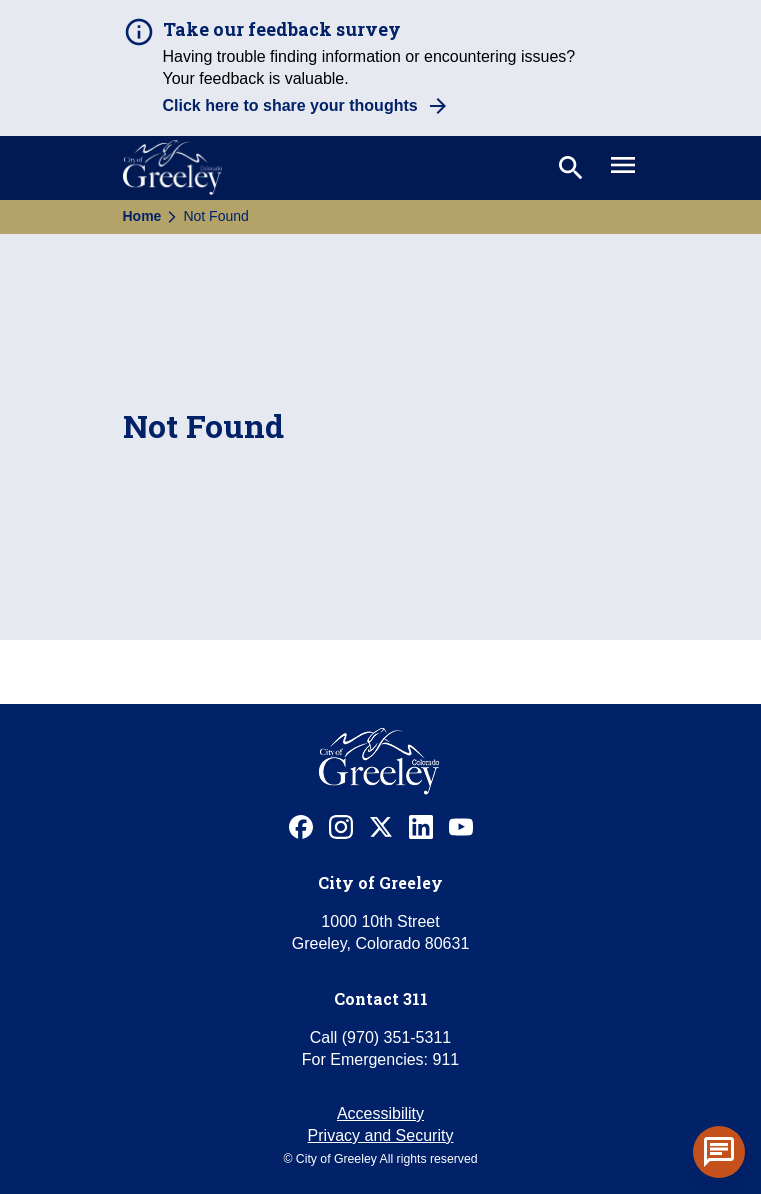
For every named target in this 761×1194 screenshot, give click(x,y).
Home (142, 216)
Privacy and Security (381, 1135)
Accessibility (380, 1113)
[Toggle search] (569, 168)
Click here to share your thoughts (290, 105)
